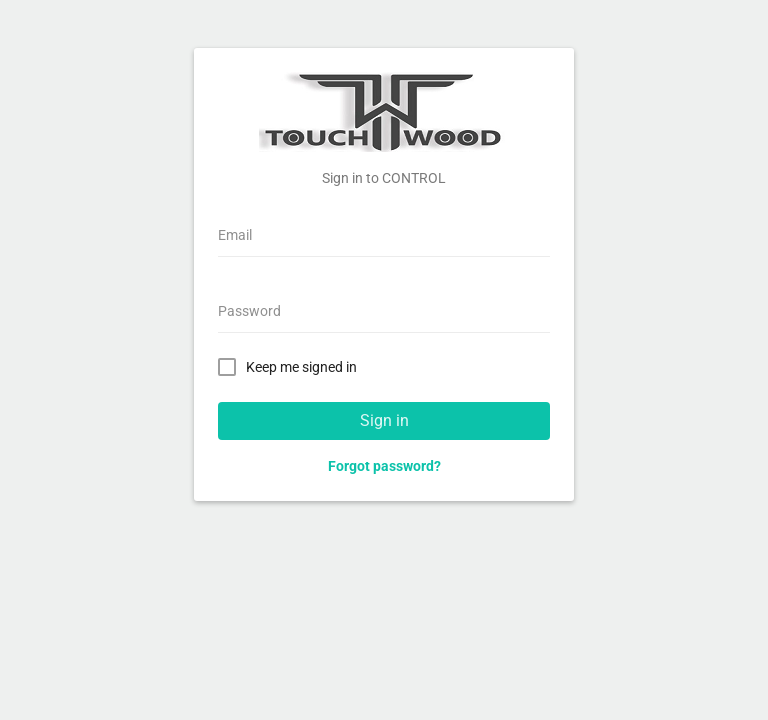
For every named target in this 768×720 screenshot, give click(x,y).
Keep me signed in (291, 366)
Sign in (384, 420)
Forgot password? (384, 466)
